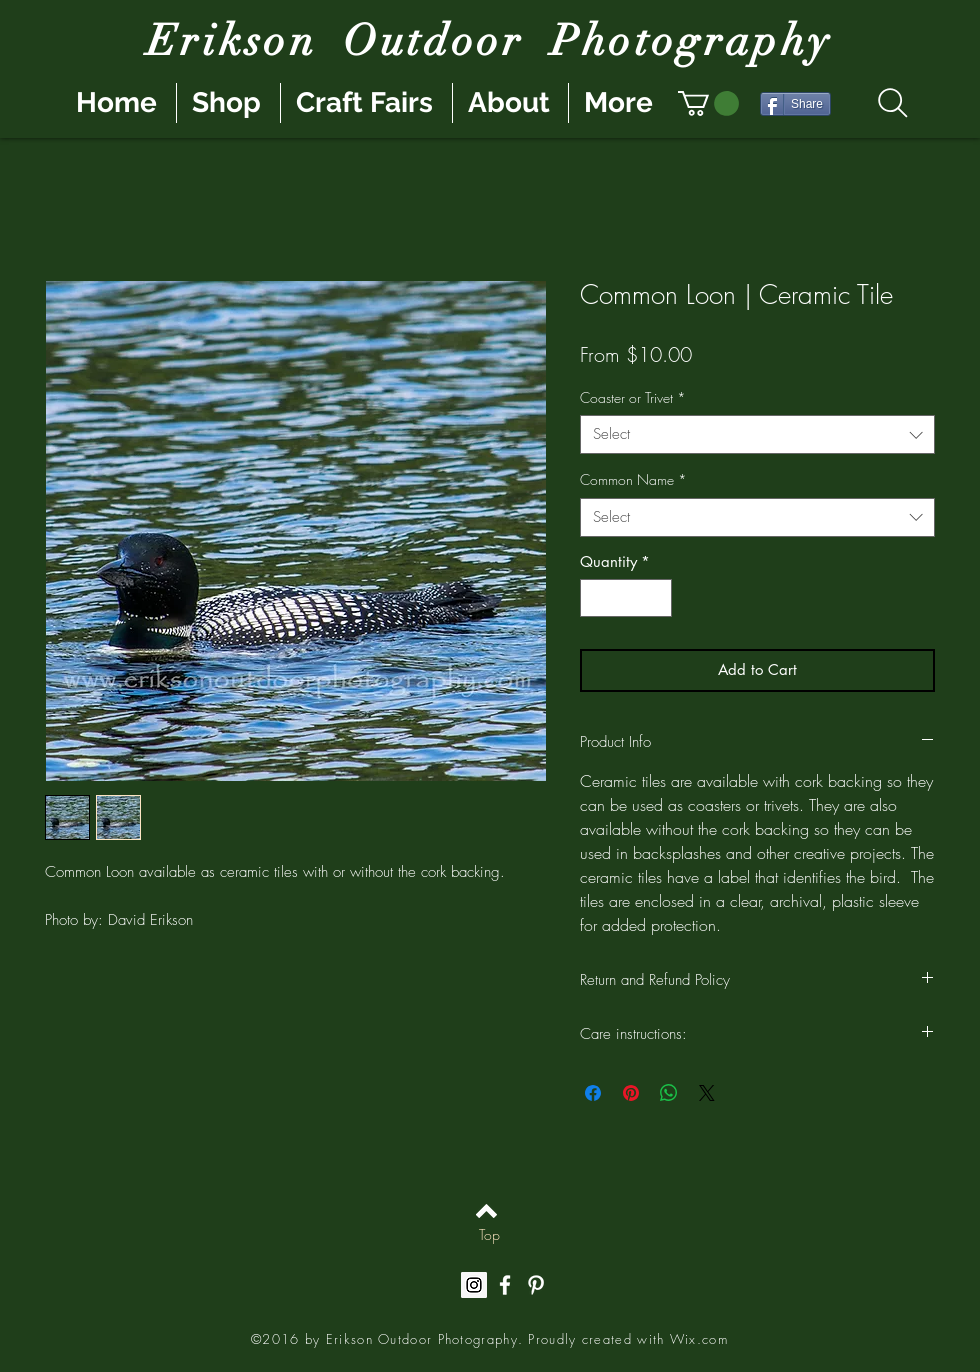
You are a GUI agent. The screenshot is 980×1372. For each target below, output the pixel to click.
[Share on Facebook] (593, 1093)
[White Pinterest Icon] (536, 1285)
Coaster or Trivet (633, 397)
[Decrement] (596, 598)
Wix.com (699, 1339)
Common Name (633, 479)
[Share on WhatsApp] (669, 1093)
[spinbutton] (626, 598)
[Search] (892, 103)
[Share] (795, 104)
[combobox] (757, 434)
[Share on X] (707, 1093)
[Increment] (656, 598)
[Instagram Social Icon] (474, 1285)
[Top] (489, 1235)
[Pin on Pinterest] (631, 1093)
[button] (708, 103)
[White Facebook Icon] (505, 1285)
